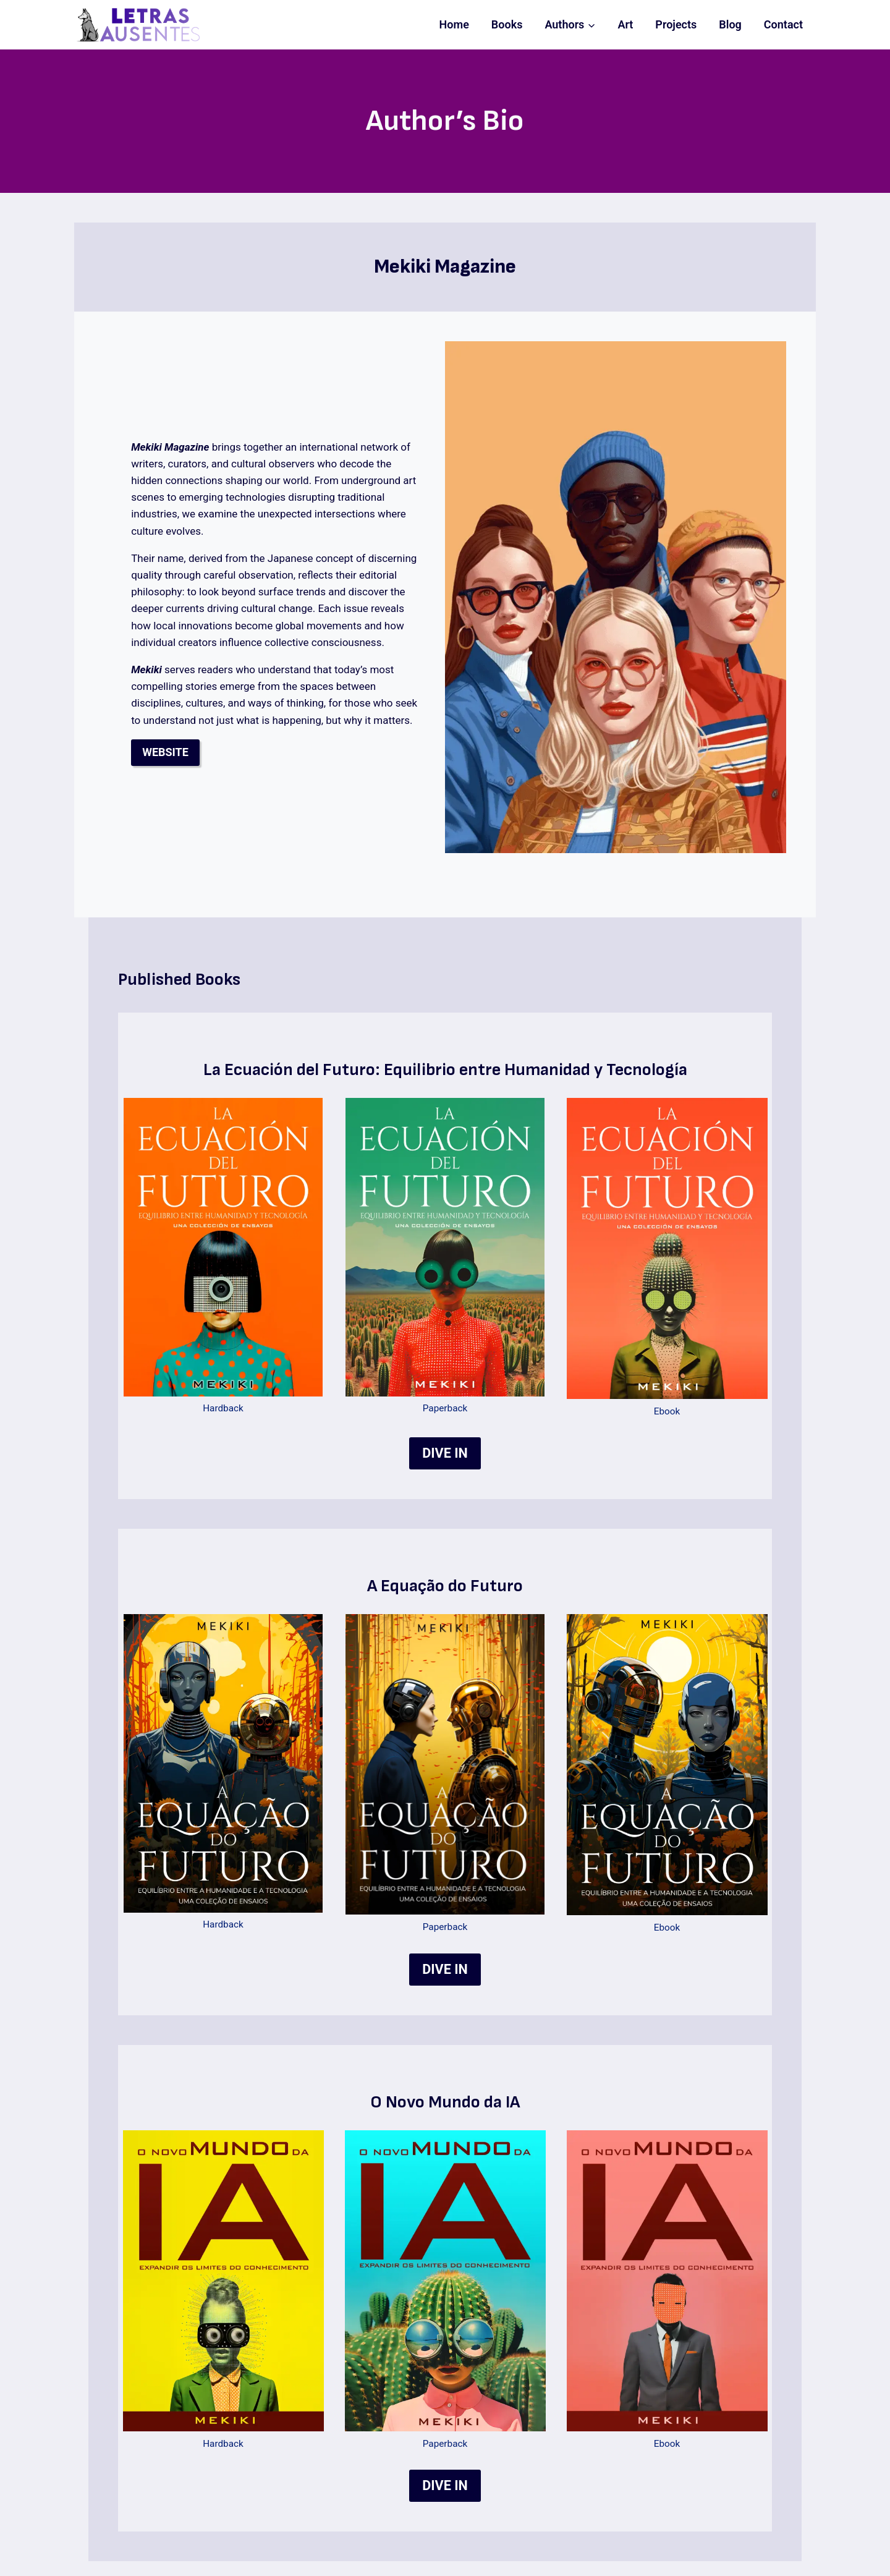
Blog (730, 24)
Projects (676, 24)
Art (625, 24)
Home (454, 24)
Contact (783, 24)
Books (507, 24)
